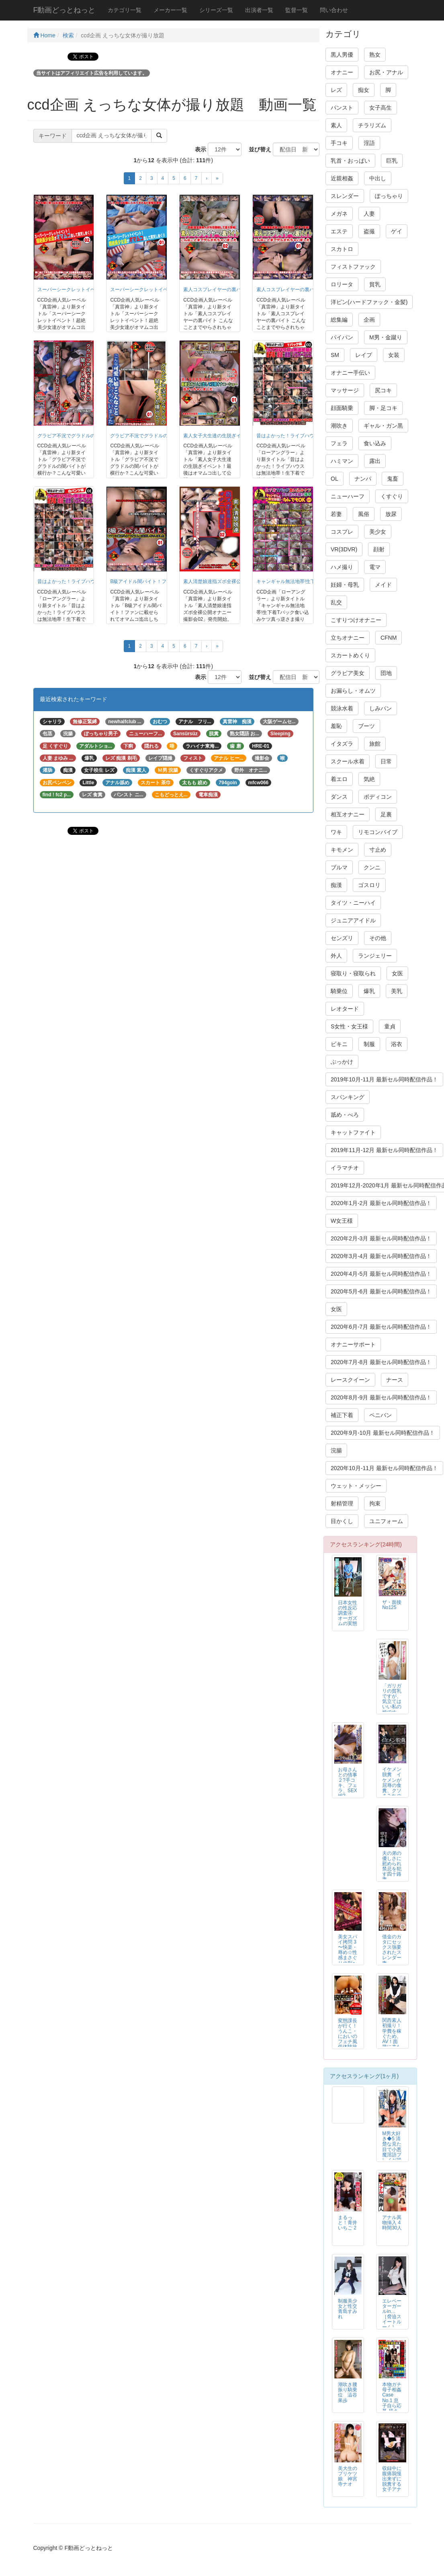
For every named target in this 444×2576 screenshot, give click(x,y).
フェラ (339, 443)
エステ (339, 231)
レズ (336, 90)
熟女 (375, 54)
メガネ (339, 213)
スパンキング (347, 1097)
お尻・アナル (386, 72)
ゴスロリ (369, 885)
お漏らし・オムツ (353, 690)
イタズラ (342, 743)
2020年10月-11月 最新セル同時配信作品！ (384, 1468)
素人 (336, 125)
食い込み (375, 443)
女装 (393, 355)
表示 (197, 149)
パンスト (342, 107)
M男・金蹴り (385, 337)
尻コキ (383, 390)
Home (44, 35)
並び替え (257, 149)
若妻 (336, 514)
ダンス (339, 796)
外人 (336, 955)
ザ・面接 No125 (391, 1604)
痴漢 (336, 885)
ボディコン (378, 796)
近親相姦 (342, 178)
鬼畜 (392, 478)
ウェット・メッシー (356, 1486)
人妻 (369, 213)
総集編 (339, 319)
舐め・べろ (345, 1115)
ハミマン (342, 461)
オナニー (342, 72)
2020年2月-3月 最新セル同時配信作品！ (381, 1238)
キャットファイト (353, 1132)
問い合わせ (334, 10)
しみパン (380, 708)
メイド (383, 584)
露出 (375, 461)
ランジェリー (375, 955)
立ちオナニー (347, 637)
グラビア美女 (347, 673)
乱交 (336, 602)
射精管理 (342, 1503)
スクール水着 (347, 761)
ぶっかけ (342, 1062)
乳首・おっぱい (350, 160)
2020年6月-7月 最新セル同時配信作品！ (381, 1327)
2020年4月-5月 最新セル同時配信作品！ (381, 1274)
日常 (386, 761)
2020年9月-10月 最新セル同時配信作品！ (383, 1433)
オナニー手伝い (350, 372)
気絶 (369, 779)
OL (334, 478)
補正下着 (342, 1415)
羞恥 (336, 726)
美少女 (377, 531)
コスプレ (342, 531)
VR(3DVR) (344, 549)
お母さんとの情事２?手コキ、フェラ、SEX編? (347, 1783)
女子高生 (380, 107)
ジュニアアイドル (353, 920)
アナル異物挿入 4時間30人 (392, 2223)
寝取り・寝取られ (353, 973)
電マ (375, 567)
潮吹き (339, 425)
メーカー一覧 (170, 10)
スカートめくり (350, 655)
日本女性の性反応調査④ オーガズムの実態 (347, 1613)
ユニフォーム (386, 1521)
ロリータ (342, 284)
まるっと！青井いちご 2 (347, 2223)
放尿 (391, 514)
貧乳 (375, 284)
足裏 (386, 814)
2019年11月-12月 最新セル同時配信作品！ (384, 1150)
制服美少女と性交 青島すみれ (347, 2308)
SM (335, 355)
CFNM (389, 637)
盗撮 (369, 231)
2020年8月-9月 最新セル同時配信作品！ (381, 1397)
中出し (377, 178)
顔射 (379, 549)
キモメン (342, 849)
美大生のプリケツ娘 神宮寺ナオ (347, 2476)
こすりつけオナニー (356, 620)
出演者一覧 (259, 10)
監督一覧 (296, 10)
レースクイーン (350, 1380)
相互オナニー (347, 814)
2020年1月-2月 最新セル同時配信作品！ (381, 1203)
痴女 (363, 90)
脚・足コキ (383, 408)
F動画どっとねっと (64, 10)
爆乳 (369, 991)
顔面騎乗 (342, 408)
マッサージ (345, 390)
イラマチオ (345, 1168)
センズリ (342, 938)
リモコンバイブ (377, 832)
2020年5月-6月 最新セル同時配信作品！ (381, 1291)
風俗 (363, 514)
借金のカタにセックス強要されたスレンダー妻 (391, 1950)
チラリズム (372, 125)
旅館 (375, 743)
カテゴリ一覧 (124, 10)
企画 (369, 319)
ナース (394, 1380)
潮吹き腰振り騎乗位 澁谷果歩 (347, 2392)
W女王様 (342, 1221)
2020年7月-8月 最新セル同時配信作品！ (381, 1362)
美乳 (396, 991)
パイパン (342, 337)
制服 (369, 1044)
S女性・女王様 (349, 1026)
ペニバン (380, 1415)
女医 (397, 973)
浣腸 (336, 1450)
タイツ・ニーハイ (353, 902)
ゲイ (396, 231)
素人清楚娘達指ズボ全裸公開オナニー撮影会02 (234, 581)
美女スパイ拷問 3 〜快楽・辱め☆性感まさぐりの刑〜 (347, 1950)
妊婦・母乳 (345, 584)
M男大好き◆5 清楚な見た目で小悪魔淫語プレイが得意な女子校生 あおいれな (391, 2154)
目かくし (342, 1521)
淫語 (369, 143)
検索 (68, 35)
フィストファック (353, 266)
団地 (386, 673)
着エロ (339, 779)
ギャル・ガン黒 (383, 425)
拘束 (375, 1503)
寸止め (377, 849)
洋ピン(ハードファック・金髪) (369, 302)
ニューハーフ (347, 496)
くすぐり (392, 496)
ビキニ (339, 1044)
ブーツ (366, 726)
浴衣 (396, 1044)
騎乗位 (339, 991)
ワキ (336, 832)
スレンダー (345, 196)
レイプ (363, 355)
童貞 (389, 1026)
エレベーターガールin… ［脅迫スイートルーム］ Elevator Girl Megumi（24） (391, 2324)
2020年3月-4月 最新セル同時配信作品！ (381, 1256)
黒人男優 (342, 54)
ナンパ (362, 478)
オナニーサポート (353, 1344)
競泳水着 (342, 708)
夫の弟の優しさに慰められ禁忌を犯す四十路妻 (391, 1866)
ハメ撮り (342, 567)
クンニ (372, 867)
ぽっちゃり (389, 196)
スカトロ (342, 249)
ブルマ (339, 867)
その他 (377, 938)
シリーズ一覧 (216, 10)
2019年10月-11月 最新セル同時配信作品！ (384, 1079)
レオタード (345, 1009)
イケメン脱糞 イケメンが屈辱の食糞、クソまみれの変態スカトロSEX (391, 1787)
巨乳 (391, 160)
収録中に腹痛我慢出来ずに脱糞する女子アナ (391, 2479)
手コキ (339, 143)
